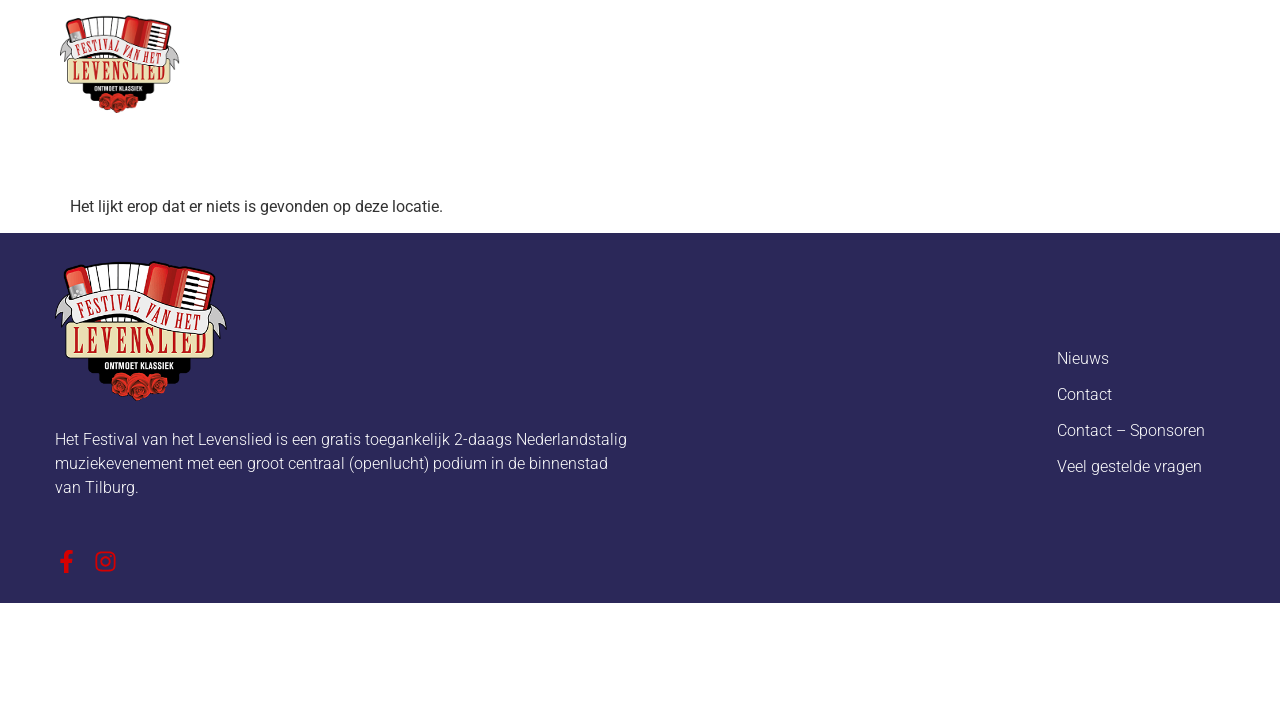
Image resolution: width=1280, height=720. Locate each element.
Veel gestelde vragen (1129, 466)
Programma (726, 61)
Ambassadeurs (1017, 61)
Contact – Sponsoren (1131, 430)
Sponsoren (864, 61)
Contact (1084, 394)
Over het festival (460, 61)
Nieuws (603, 61)
